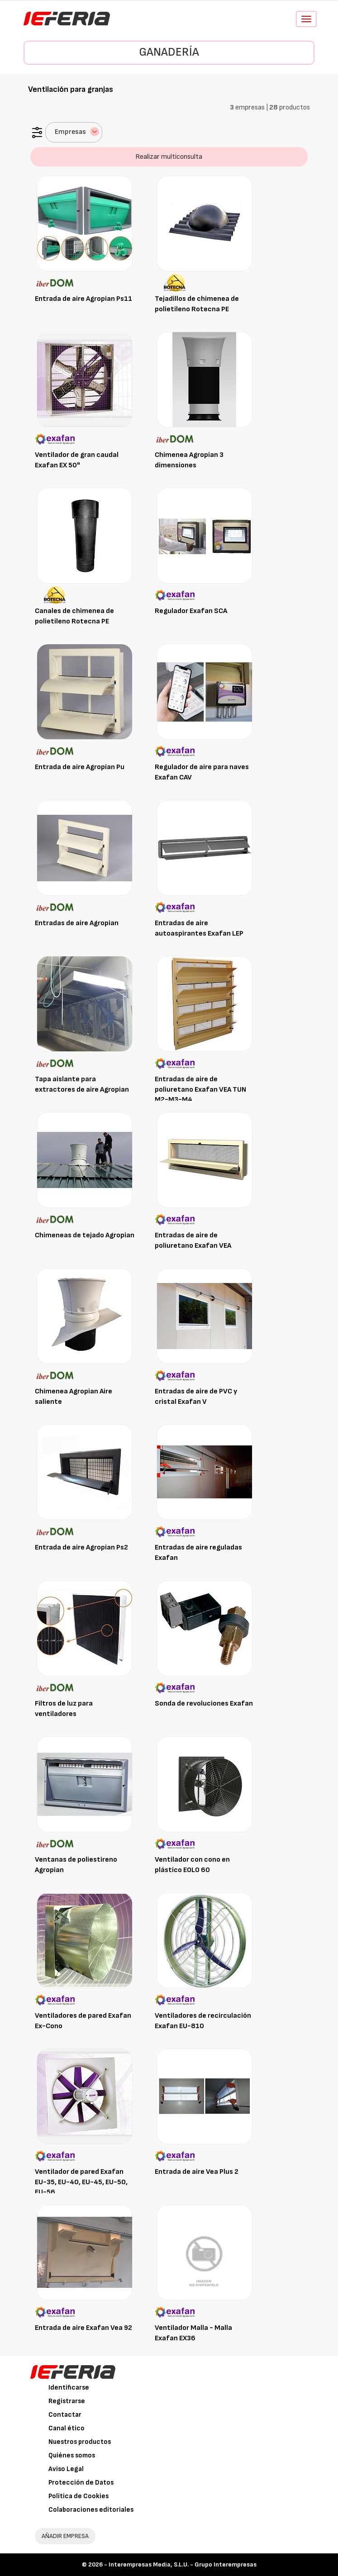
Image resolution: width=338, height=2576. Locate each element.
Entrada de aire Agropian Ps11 (83, 299)
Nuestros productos (79, 2442)
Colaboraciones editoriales (90, 2509)
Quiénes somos (71, 2455)
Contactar (64, 2414)
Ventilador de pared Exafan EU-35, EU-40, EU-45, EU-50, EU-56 (81, 2182)
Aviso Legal (66, 2469)
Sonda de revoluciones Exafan (204, 1703)
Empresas (77, 131)
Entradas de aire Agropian (77, 923)
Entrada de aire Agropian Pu (79, 767)
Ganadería (169, 52)
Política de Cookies (78, 2496)
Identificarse (68, 2387)
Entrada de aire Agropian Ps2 (81, 1547)
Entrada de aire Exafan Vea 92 (83, 2328)
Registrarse (66, 2401)
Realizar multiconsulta (168, 156)
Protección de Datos (81, 2482)
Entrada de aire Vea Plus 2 (196, 2171)
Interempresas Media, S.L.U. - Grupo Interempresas (183, 2564)
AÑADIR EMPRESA (65, 2536)
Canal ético (66, 2428)
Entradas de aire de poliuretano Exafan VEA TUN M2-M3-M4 (200, 1089)
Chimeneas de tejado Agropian (84, 1235)
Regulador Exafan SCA (191, 611)
